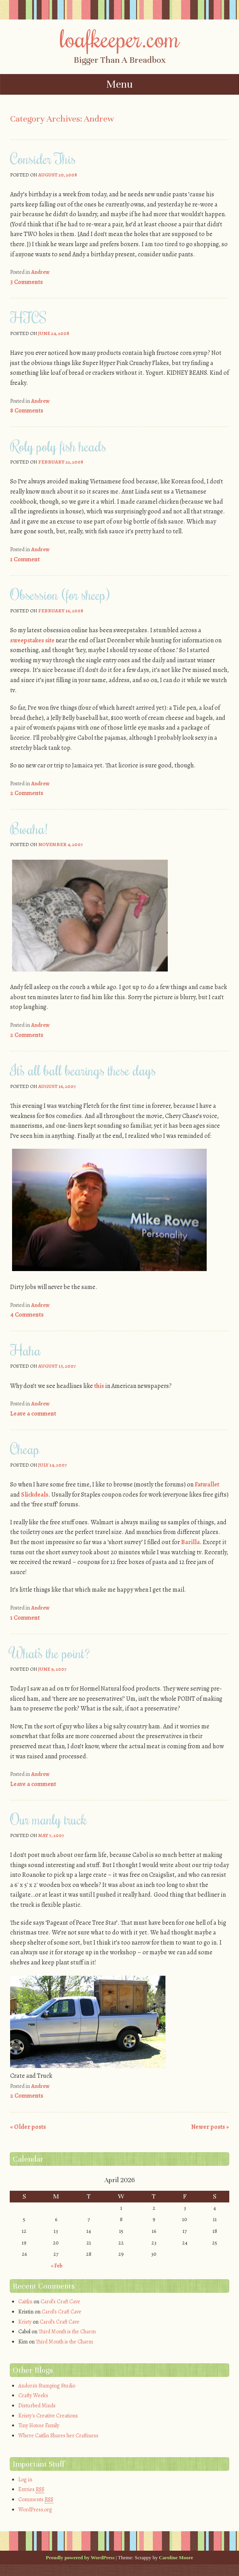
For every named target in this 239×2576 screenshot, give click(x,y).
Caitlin (25, 2301)
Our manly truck (48, 1819)
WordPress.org (35, 2509)
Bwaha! (28, 829)
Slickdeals (34, 1494)
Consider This (43, 159)
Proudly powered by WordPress (80, 2557)
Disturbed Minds (37, 2405)
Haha (25, 1350)
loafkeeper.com (119, 37)
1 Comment (25, 559)
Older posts (28, 2127)
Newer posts (210, 2127)
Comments (35, 2500)
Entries (31, 2489)
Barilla (190, 1542)
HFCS (28, 317)
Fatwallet (207, 1484)
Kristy (25, 2322)
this (99, 1386)
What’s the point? (50, 1653)
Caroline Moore (176, 2557)
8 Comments (26, 410)
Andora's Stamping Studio (46, 2385)
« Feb (56, 2265)
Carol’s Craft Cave (60, 2301)
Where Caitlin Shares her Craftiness (58, 2435)
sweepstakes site (32, 640)
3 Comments (26, 282)
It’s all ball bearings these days (83, 1070)
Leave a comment (33, 1413)
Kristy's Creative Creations (48, 2415)
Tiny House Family (38, 2425)
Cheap (24, 1449)
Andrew (40, 272)
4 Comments (27, 1314)
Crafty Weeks (33, 2395)
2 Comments (26, 793)
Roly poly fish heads (58, 446)
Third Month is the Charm (67, 2331)
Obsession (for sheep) (60, 594)
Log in (25, 2479)
